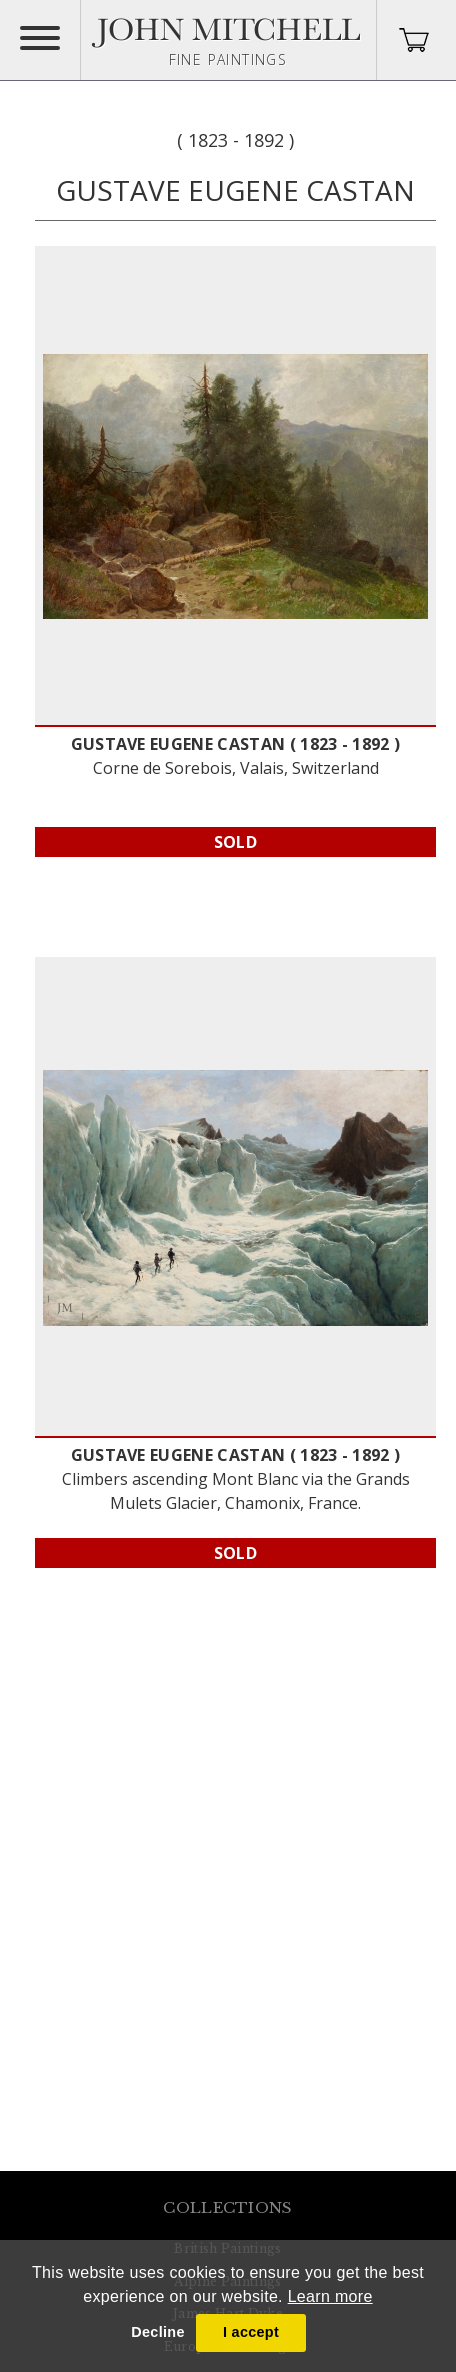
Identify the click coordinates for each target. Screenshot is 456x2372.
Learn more (330, 2296)
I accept (251, 2332)
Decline (157, 2332)
